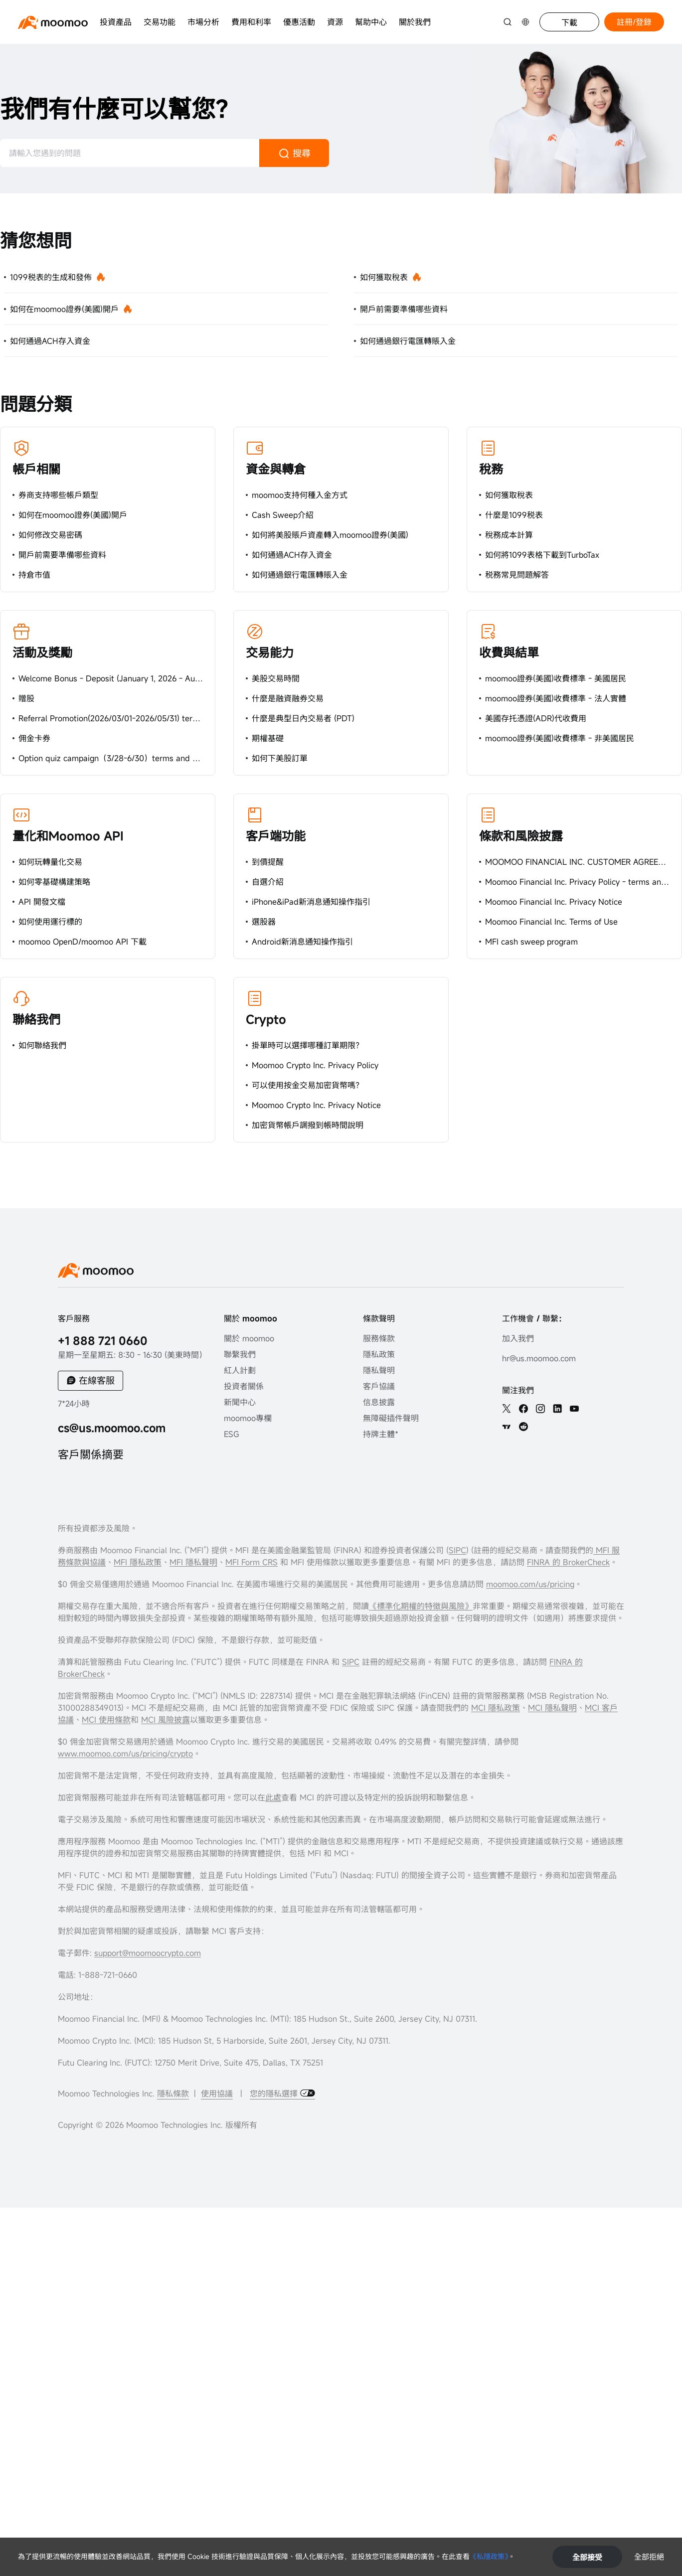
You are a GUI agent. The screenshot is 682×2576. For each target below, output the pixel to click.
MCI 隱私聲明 (552, 1707)
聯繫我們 (240, 1354)
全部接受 (587, 2557)
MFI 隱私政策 (138, 1562)
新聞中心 (240, 1402)
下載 (569, 22)
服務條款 (379, 1338)
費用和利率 (251, 21)
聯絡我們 (36, 1019)
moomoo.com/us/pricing (530, 1584)
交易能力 (270, 652)
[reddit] (523, 1426)
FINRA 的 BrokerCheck (568, 1562)
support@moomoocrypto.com (147, 1952)
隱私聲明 (379, 1370)
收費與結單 (509, 652)
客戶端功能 (276, 836)
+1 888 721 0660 (103, 1340)
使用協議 (217, 2093)
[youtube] (574, 1408)
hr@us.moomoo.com (539, 1358)
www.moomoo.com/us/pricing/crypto (125, 1753)
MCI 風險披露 (165, 1719)
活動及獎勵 (42, 652)
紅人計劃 (240, 1370)
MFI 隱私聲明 (193, 1562)
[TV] (506, 1426)
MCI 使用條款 (106, 1719)
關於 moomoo (249, 1338)
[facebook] (523, 1408)
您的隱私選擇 (275, 2093)
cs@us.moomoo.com (112, 1428)
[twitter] (506, 1408)
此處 (273, 1797)
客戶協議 (379, 1386)
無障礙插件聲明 (391, 1418)
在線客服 (97, 1380)
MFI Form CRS (251, 1562)
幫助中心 (371, 21)
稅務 (491, 469)
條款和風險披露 (521, 836)
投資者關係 (244, 1386)
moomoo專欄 (248, 1418)
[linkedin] (557, 1408)
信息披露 (379, 1402)
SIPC (457, 1550)
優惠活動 (299, 21)
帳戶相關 (36, 469)
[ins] (540, 1408)
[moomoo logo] (53, 22)
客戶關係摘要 (91, 1454)
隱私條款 (173, 2093)
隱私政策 (379, 1354)
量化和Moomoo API (68, 836)
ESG (231, 1434)
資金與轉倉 (276, 469)
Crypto (266, 1019)
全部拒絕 (649, 2557)
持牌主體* (380, 1434)
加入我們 (518, 1338)
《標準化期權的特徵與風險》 (421, 1606)
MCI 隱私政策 (495, 1707)
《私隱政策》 (489, 2556)
